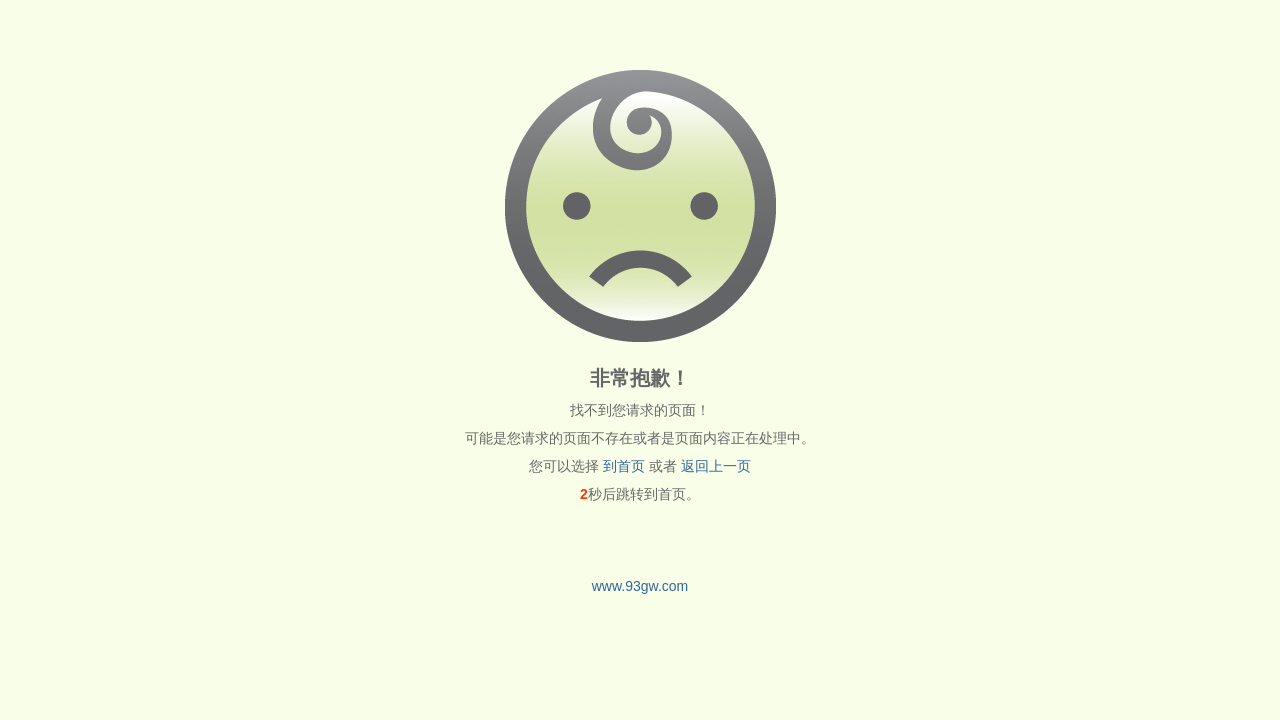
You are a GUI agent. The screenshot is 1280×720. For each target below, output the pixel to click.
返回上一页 (716, 466)
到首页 (624, 466)
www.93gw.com (640, 586)
